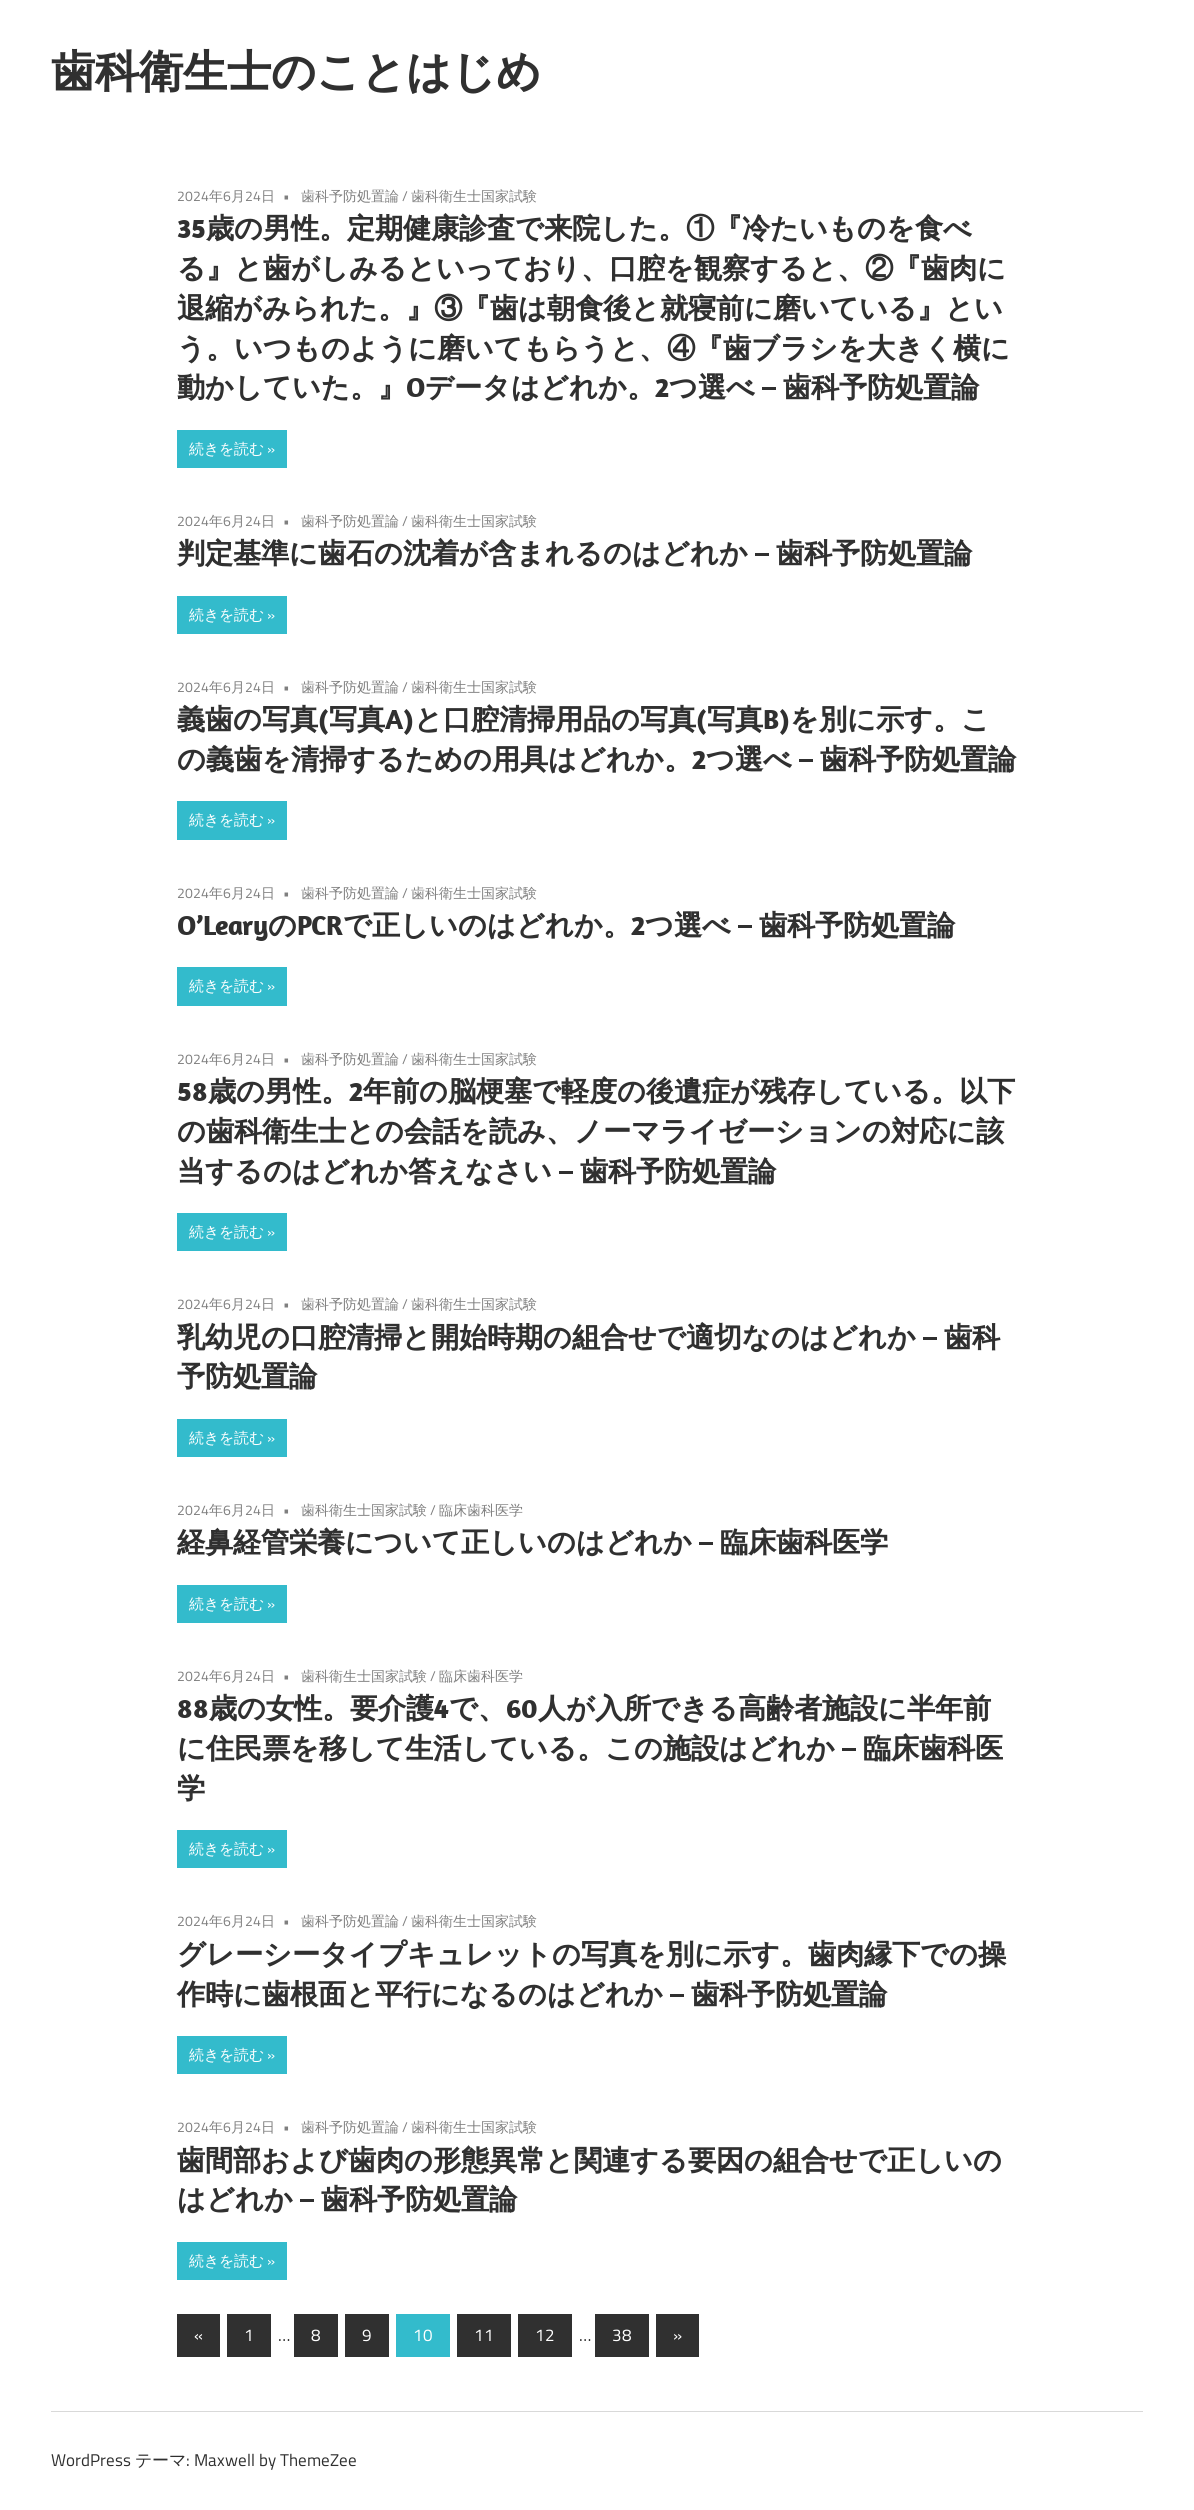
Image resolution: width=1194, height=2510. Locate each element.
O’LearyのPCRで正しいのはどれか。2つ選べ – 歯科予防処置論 (566, 924)
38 (622, 2335)
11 (484, 2335)
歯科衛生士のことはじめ (296, 71)
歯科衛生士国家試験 (474, 195)
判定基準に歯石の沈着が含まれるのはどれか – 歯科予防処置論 (574, 552)
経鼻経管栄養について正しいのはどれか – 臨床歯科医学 (532, 1541)
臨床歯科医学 (481, 1509)
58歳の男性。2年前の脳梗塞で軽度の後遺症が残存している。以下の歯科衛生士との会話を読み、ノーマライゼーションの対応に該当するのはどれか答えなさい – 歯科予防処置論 (596, 1130)
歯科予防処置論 (350, 195)
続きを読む (226, 448)
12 (545, 2335)
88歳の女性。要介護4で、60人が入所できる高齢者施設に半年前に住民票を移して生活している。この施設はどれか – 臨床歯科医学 (590, 1747)
